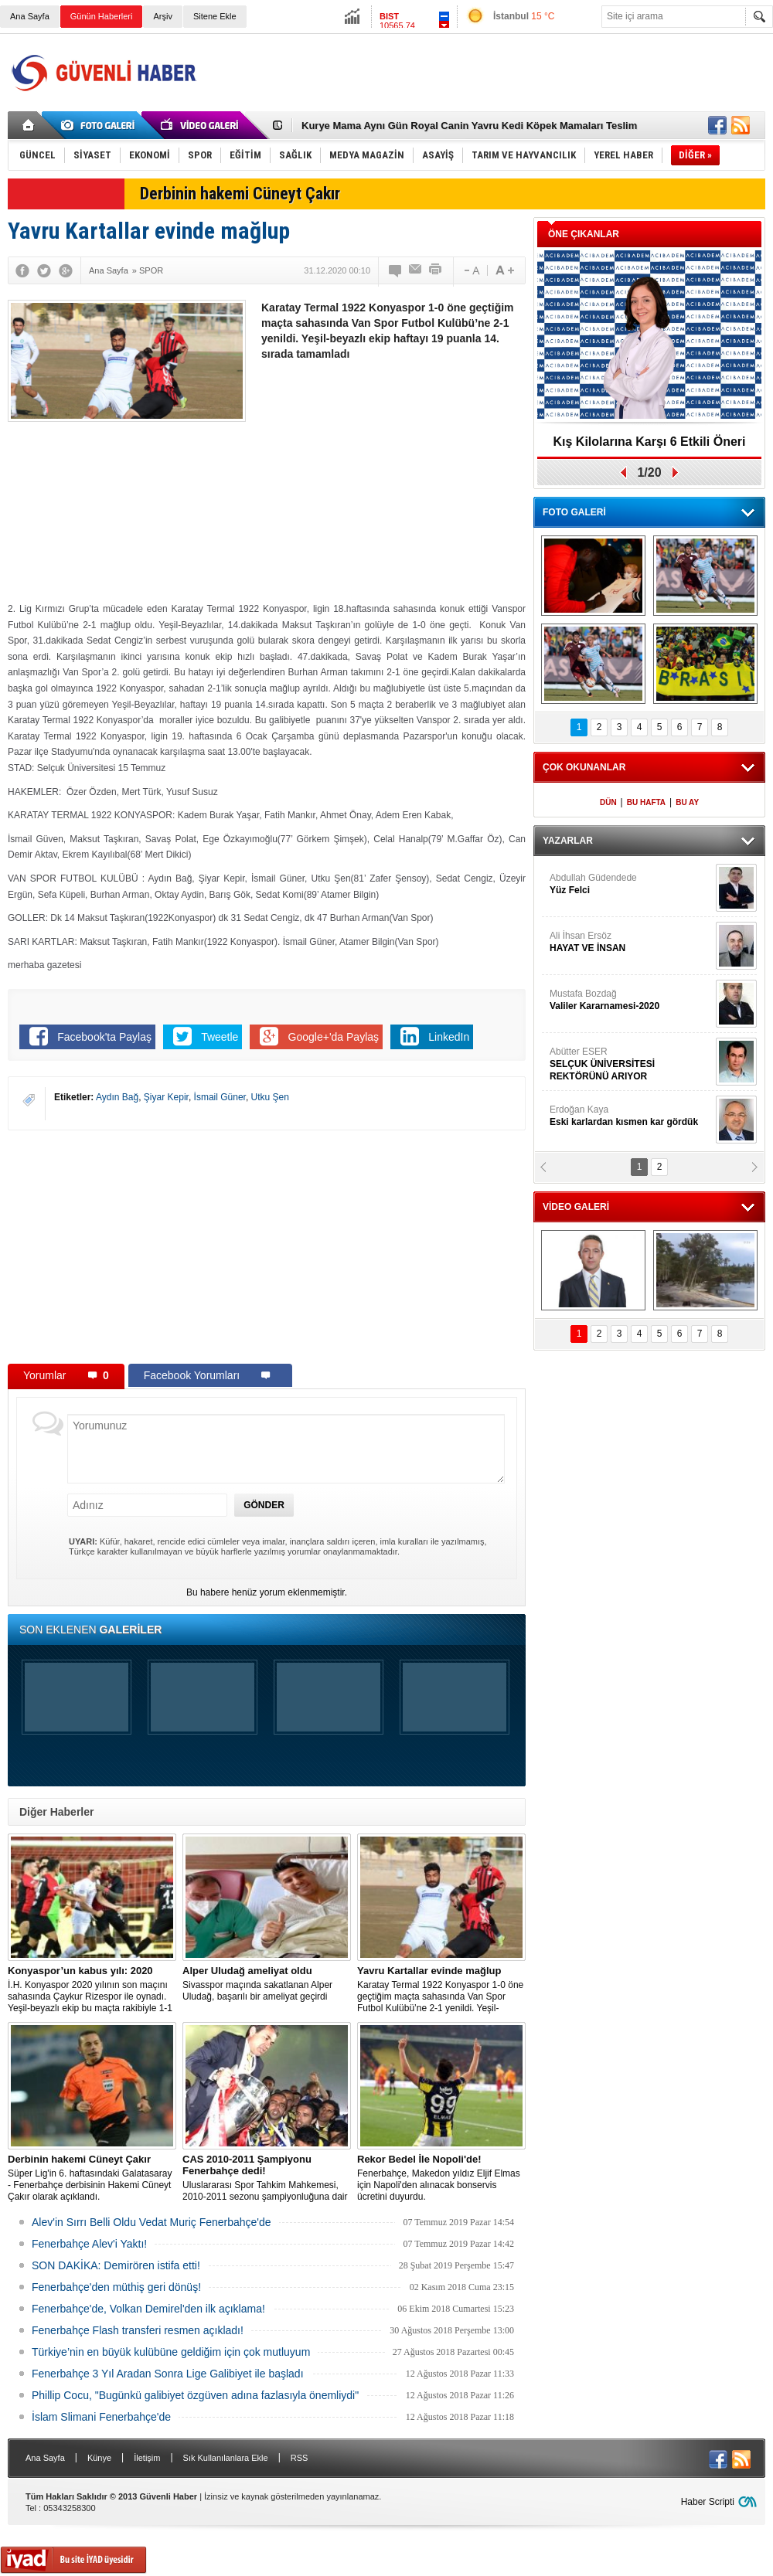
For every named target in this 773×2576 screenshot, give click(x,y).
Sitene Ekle (215, 16)
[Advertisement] (484, 115)
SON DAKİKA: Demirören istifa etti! (116, 2265)
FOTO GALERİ (574, 512)
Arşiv (162, 16)
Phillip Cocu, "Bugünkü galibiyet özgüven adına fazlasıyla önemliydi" (195, 2395)
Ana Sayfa (29, 16)
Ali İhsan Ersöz (631, 942)
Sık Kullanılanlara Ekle (225, 2457)
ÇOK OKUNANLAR (584, 767)
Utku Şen (270, 1097)
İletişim (147, 2457)
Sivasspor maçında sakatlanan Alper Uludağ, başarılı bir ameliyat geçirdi (266, 1983)
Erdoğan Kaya (631, 1116)
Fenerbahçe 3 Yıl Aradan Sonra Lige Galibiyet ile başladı (168, 2373)
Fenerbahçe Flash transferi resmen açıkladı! (137, 2330)
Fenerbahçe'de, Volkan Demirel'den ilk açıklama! (148, 2308)
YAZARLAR (568, 840)
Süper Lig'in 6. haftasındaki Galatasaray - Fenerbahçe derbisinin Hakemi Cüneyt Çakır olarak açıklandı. (92, 2177)
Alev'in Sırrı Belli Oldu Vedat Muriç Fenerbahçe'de (151, 2222)
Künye (99, 2457)
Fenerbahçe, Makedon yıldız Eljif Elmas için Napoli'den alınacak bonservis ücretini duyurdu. (441, 2177)
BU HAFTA (646, 802)
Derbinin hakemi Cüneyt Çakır (240, 193)
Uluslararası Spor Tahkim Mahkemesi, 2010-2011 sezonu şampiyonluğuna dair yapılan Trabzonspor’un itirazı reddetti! (266, 2178)
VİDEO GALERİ (576, 1206)
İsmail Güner (220, 1097)
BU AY (687, 802)
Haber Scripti (707, 2501)
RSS (299, 2457)
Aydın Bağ (117, 1097)
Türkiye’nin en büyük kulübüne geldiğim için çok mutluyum (171, 2352)
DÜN (608, 802)
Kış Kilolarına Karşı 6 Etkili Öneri (649, 441)
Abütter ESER (631, 1064)
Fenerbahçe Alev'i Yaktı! (89, 2244)
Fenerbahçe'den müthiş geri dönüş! (116, 2287)
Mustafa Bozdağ (631, 1000)
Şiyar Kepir (166, 1097)
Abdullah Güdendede (631, 884)
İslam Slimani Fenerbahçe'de (101, 2417)
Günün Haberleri (101, 16)
